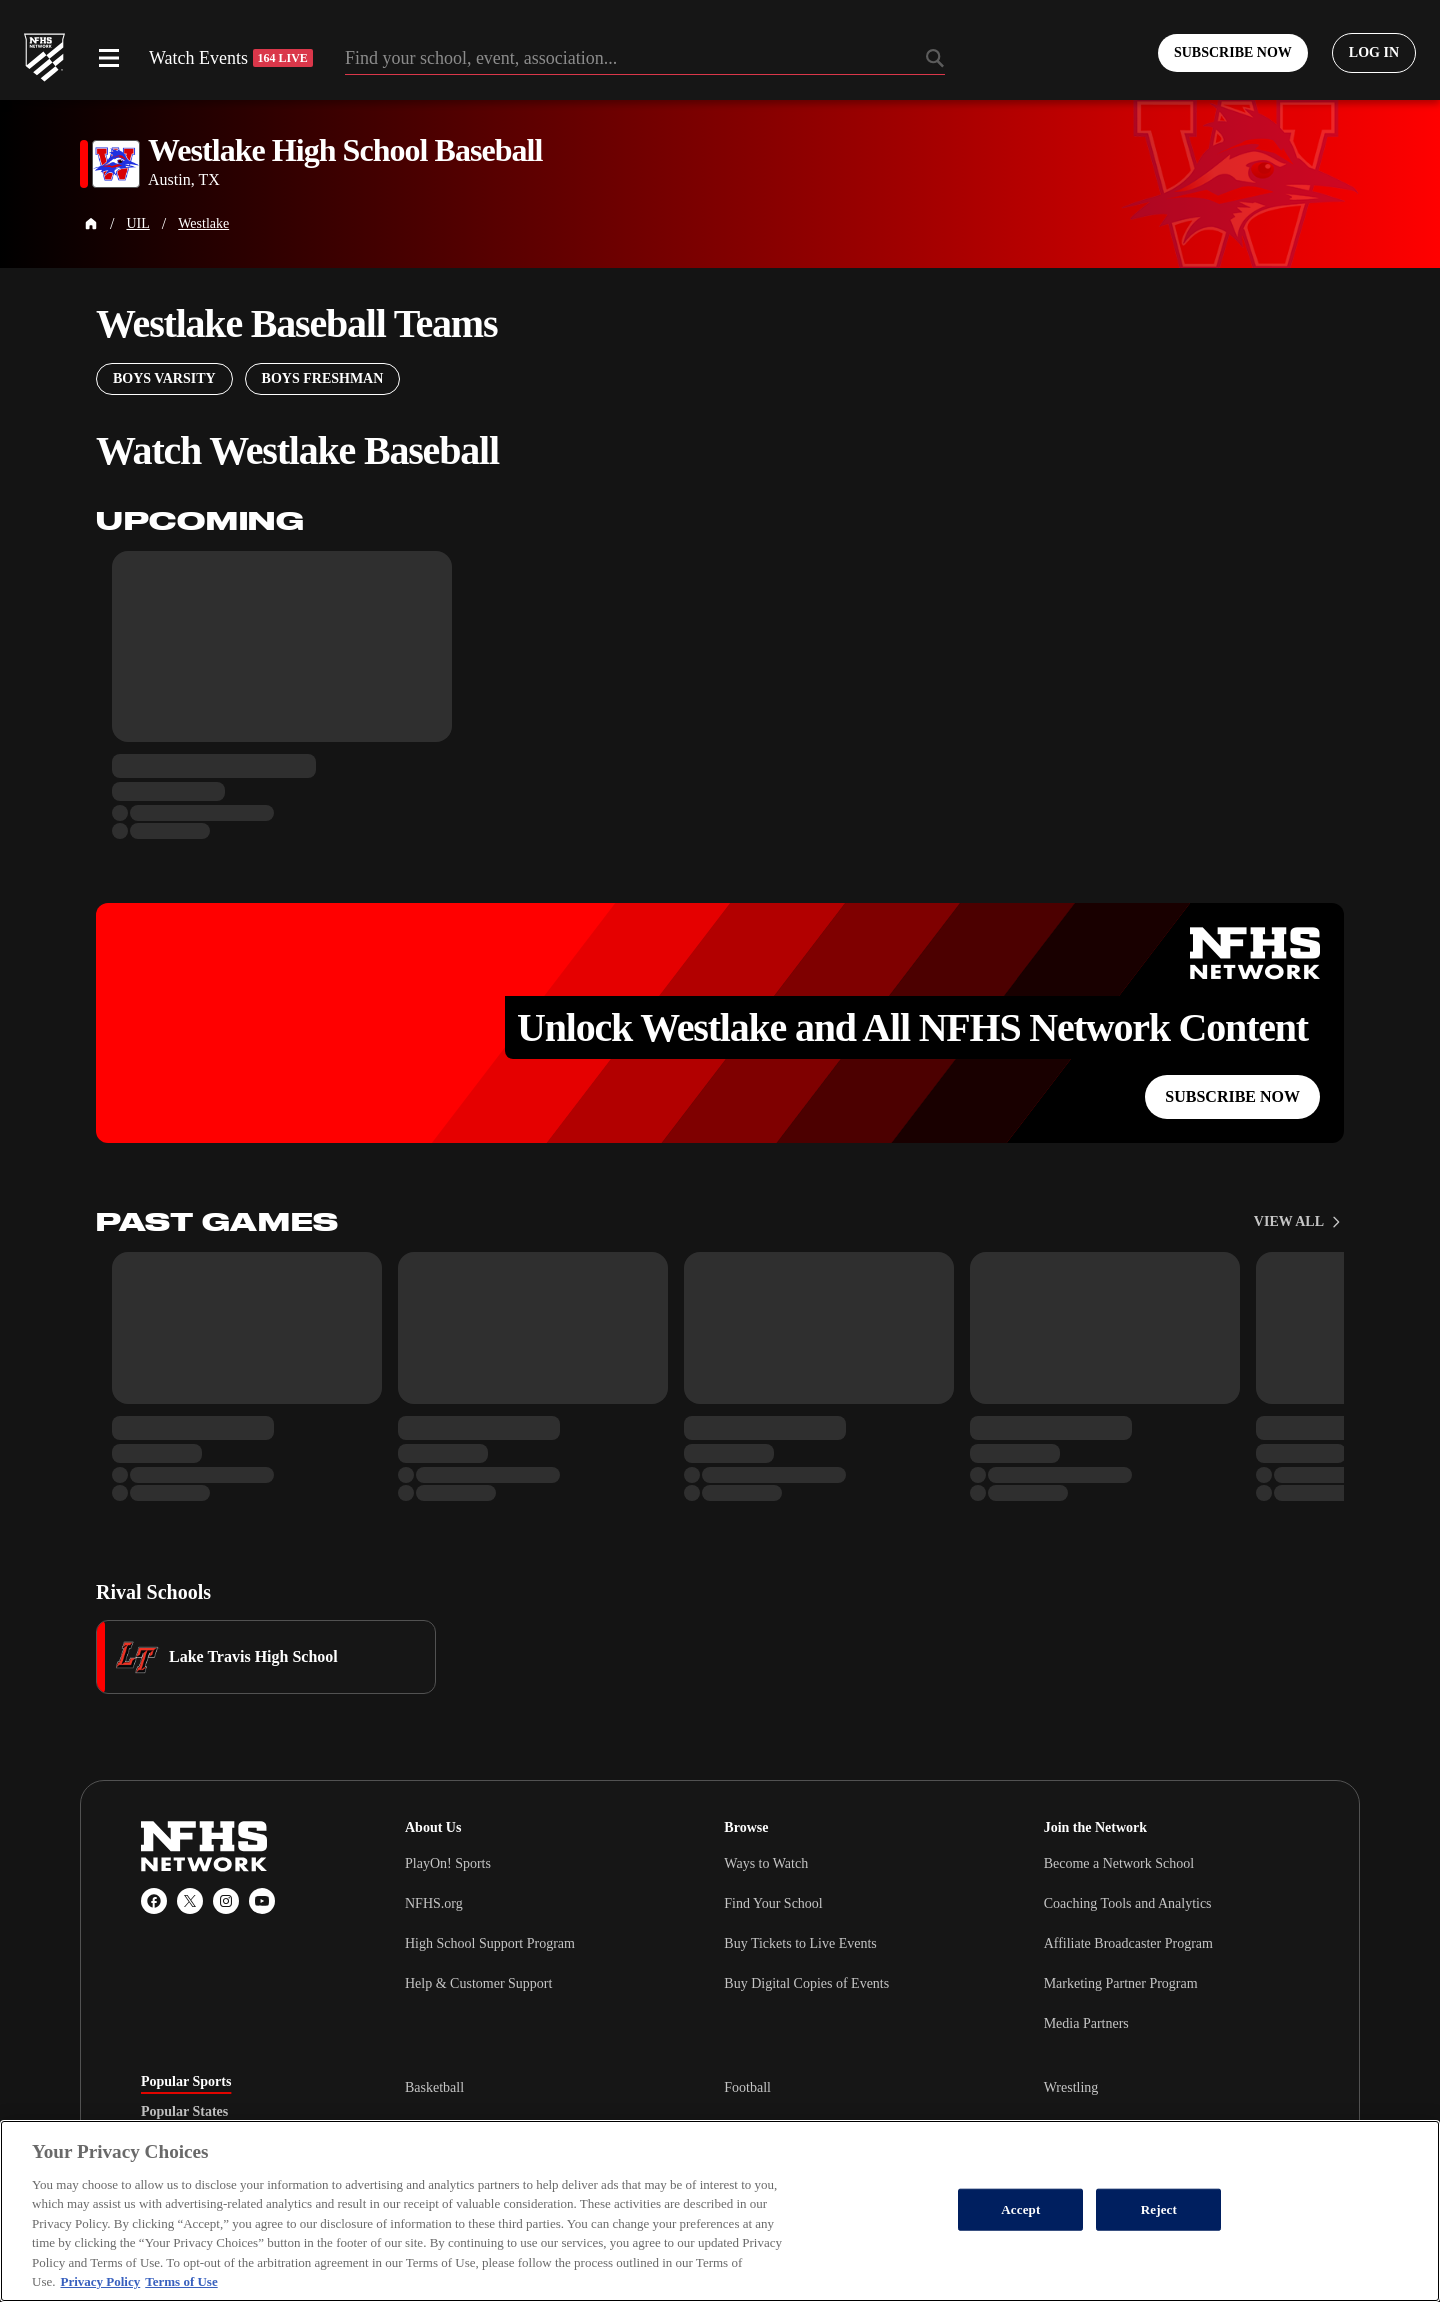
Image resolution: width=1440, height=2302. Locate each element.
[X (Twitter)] (190, 1901)
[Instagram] (226, 1901)
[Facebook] (154, 1901)
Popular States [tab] (184, 2112)
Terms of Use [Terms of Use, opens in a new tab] (181, 2281)
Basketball (434, 2087)
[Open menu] (109, 58)
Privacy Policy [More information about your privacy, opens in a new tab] (100, 2281)
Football (747, 2087)
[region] (720, 2211)
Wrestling (1071, 2087)
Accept (1020, 2209)
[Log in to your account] (1374, 53)
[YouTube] (262, 1901)
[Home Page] (91, 224)
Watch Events (231, 58)
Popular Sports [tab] (186, 2082)
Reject (1159, 2209)
